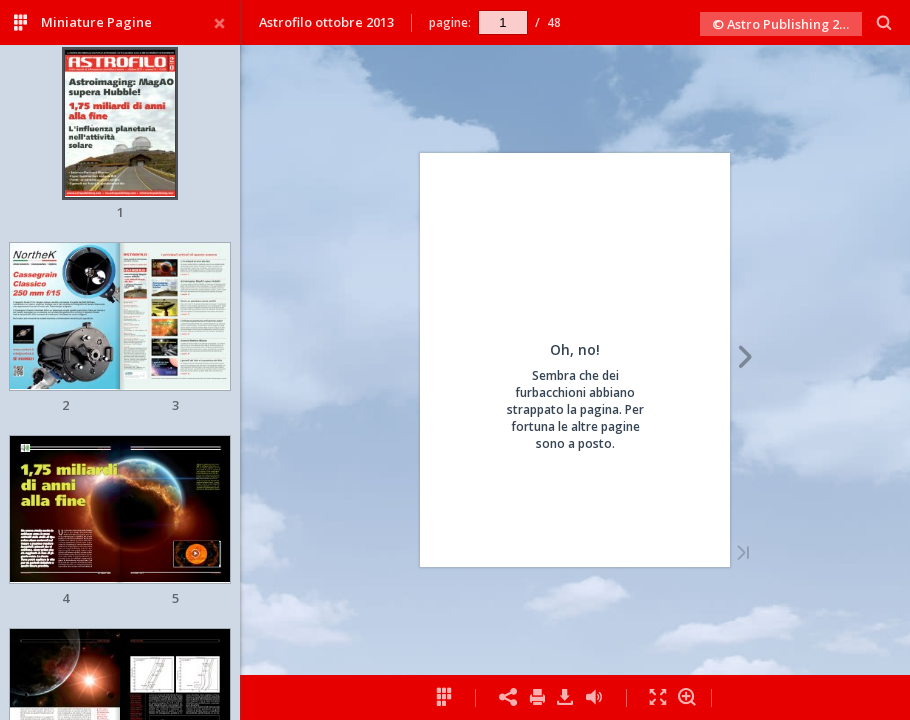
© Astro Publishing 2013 (786, 24)
